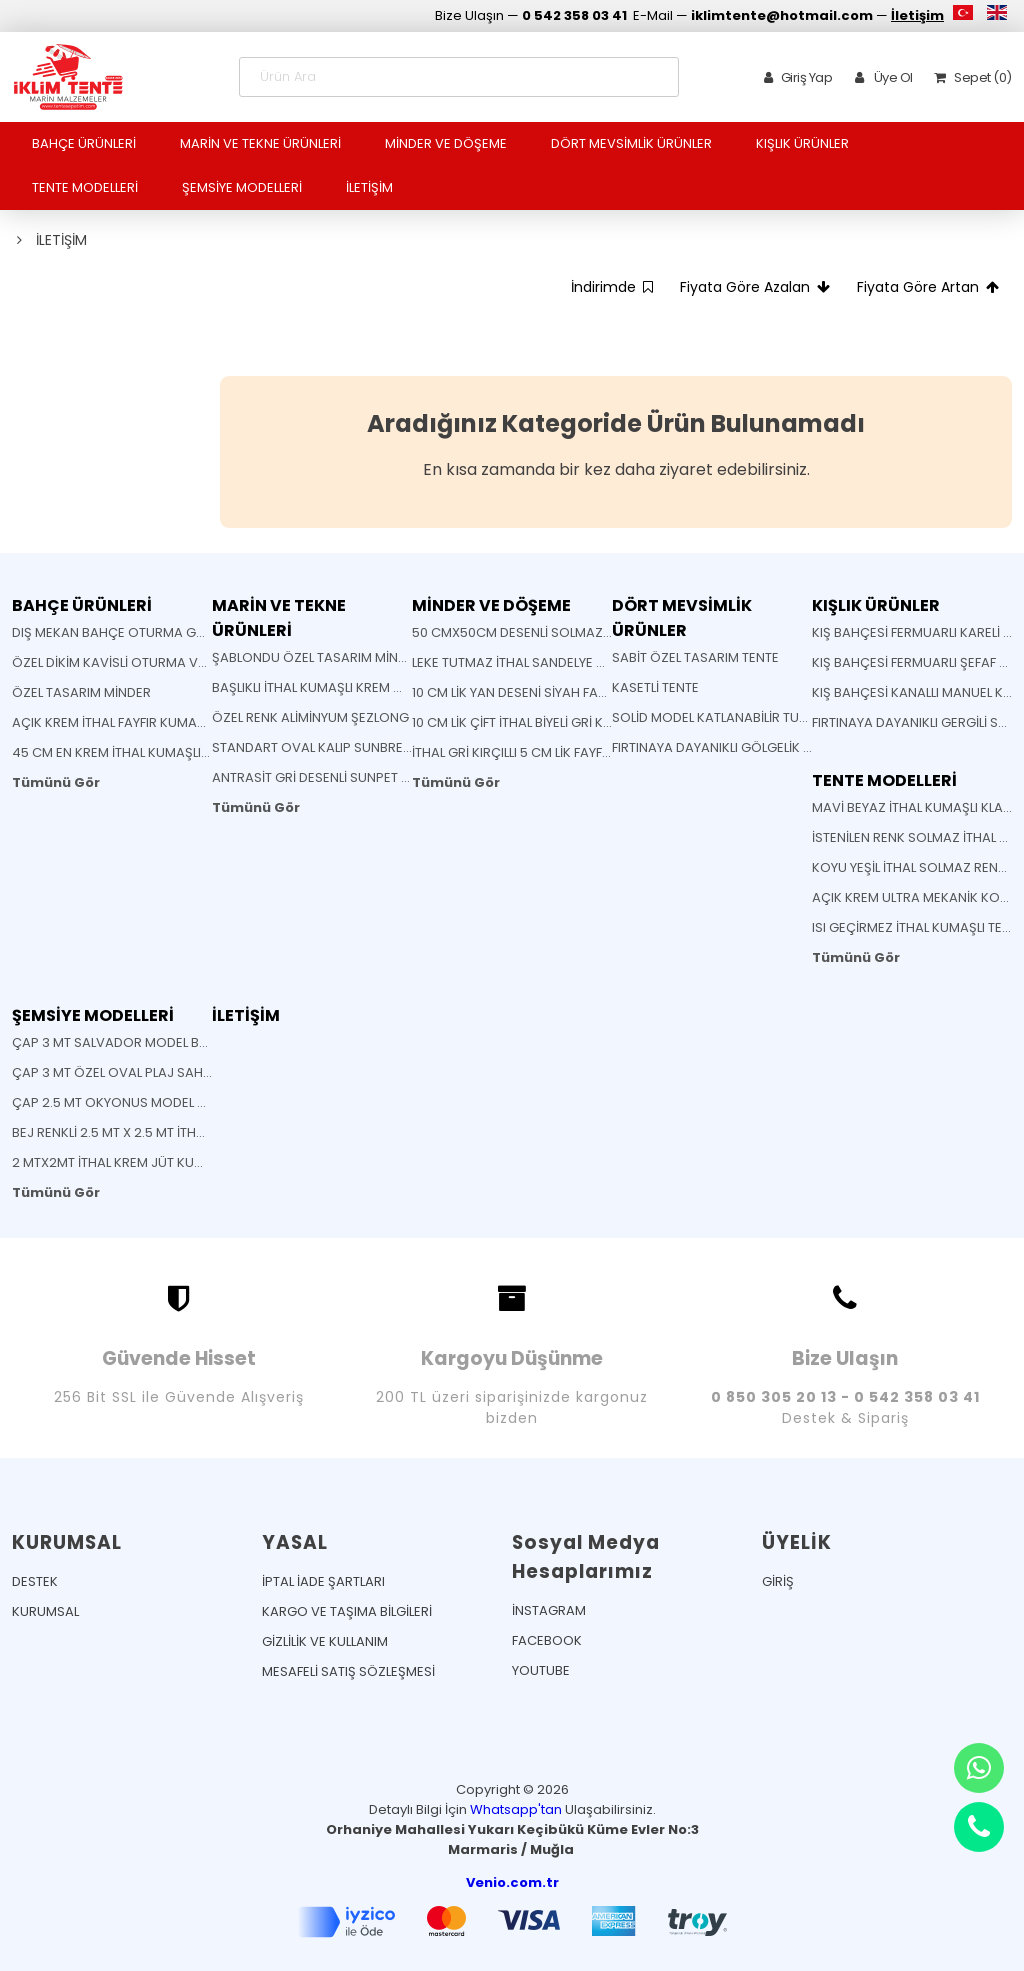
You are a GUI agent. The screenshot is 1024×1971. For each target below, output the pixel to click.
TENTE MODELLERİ (85, 187)
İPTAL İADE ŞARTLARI (323, 1581)
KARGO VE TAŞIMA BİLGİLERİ (347, 1611)
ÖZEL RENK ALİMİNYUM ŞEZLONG (310, 717)
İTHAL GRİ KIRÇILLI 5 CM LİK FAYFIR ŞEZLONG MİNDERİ (569, 752)
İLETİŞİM (369, 187)
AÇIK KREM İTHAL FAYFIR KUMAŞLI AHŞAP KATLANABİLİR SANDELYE (210, 722)
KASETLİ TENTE (655, 687)
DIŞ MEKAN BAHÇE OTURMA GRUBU (121, 632)
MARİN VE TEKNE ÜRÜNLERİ (260, 143)
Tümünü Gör (56, 782)
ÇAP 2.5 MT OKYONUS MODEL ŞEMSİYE (130, 1102)
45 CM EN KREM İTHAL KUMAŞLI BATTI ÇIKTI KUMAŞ (166, 752)
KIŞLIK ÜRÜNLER (802, 143)
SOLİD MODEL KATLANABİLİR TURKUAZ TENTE (746, 717)
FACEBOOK (547, 1640)
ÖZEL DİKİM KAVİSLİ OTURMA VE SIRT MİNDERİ (149, 662)
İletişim (917, 15)
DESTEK (35, 1581)
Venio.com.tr (512, 1882)
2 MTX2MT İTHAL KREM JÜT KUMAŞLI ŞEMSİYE (148, 1162)
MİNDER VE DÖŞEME (446, 143)
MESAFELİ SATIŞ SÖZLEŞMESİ (348, 1671)
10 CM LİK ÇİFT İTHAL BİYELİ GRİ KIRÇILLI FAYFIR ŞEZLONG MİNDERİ (604, 722)
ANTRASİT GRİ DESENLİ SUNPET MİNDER (330, 777)
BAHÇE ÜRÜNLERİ (84, 143)
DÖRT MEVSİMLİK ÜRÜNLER (631, 143)
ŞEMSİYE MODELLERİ (242, 187)
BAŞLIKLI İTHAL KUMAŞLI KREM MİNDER (326, 687)
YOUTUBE (541, 1670)
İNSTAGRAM (549, 1610)
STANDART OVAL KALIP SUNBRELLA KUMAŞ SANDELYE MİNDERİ (399, 747)
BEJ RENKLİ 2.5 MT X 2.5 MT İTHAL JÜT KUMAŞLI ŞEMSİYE (179, 1132)
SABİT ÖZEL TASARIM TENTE (695, 657)
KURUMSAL (45, 1611)
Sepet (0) (969, 77)
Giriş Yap (794, 77)
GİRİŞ (778, 1581)
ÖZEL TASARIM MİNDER (81, 692)
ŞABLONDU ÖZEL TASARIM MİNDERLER (327, 657)
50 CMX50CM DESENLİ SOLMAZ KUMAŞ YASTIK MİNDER (579, 632)
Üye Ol (879, 77)
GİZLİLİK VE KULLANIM (325, 1641)
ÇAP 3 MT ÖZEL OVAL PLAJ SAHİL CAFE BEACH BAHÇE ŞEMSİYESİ (207, 1072)
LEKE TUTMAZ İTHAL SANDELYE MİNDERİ (529, 662)
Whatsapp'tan (516, 1809)
